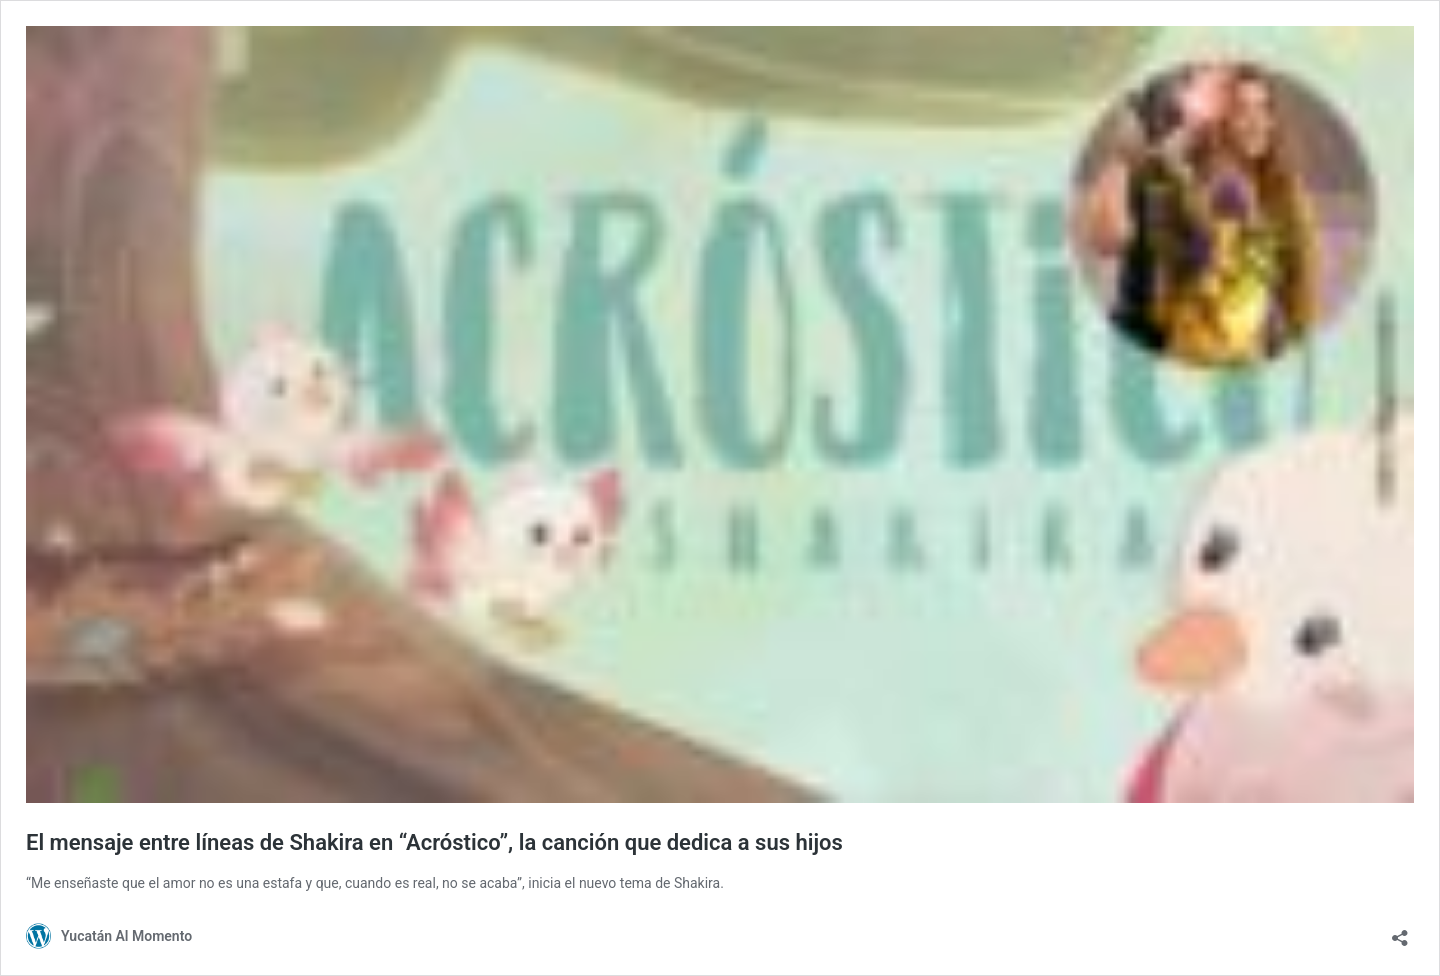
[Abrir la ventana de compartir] (1400, 931)
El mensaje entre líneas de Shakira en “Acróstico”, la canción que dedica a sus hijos (434, 842)
